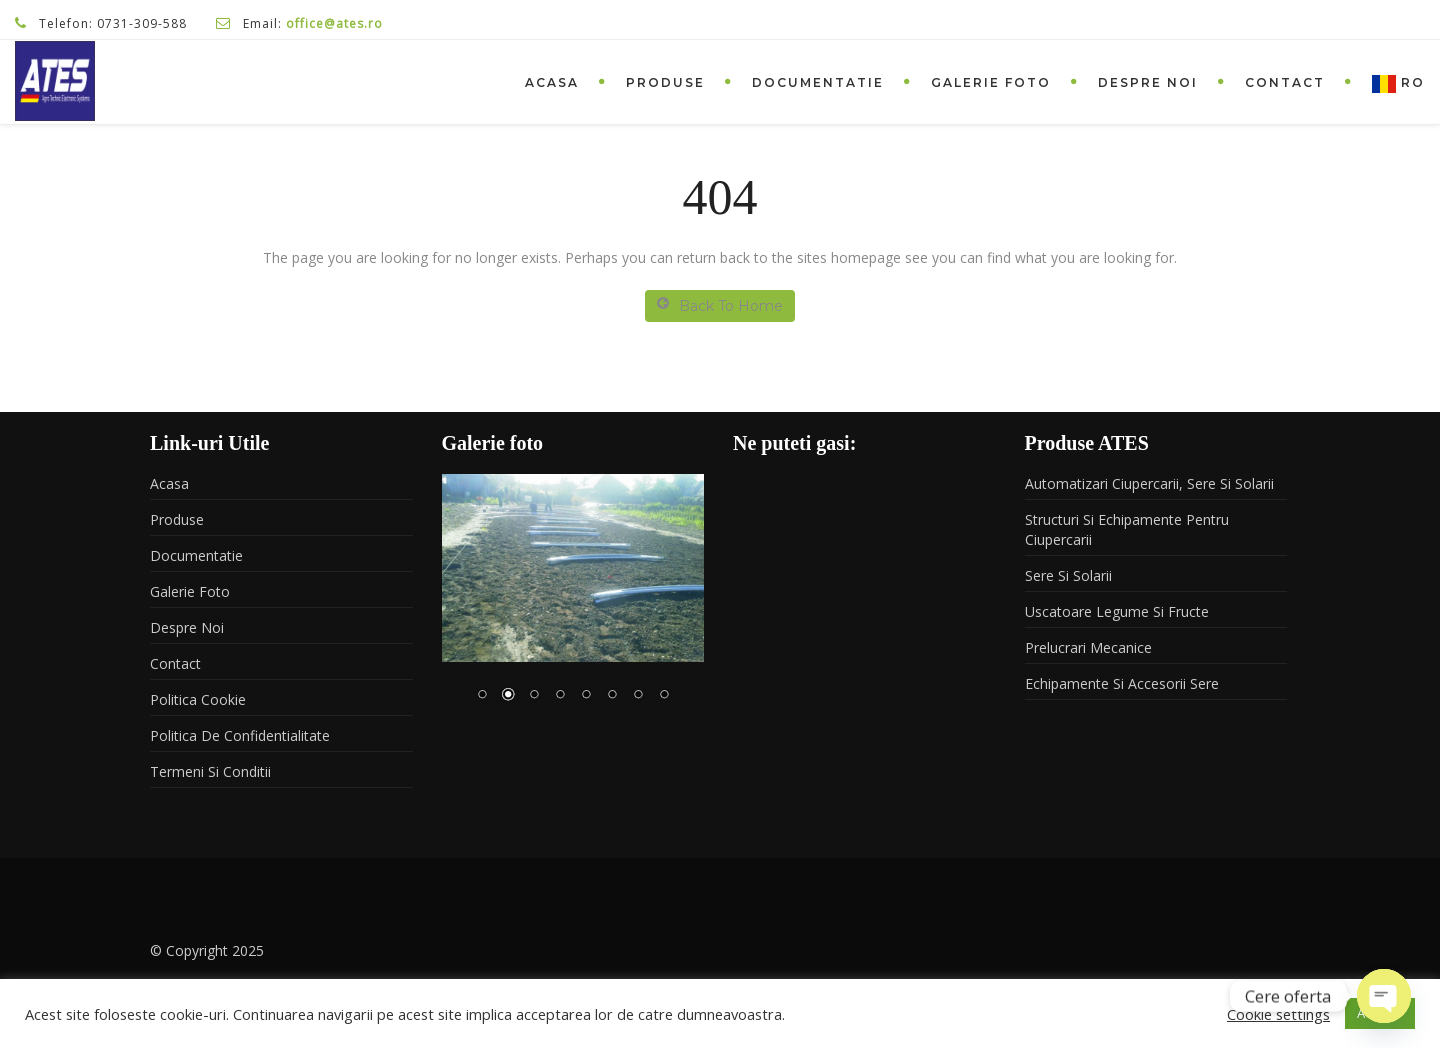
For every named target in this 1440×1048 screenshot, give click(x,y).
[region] (573, 600)
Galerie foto (991, 82)
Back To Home (720, 305)
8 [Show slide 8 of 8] (664, 696)
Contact (1285, 82)
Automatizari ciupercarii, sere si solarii (1149, 483)
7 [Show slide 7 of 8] (638, 696)
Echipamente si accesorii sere (1122, 683)
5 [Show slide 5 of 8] (586, 696)
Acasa (552, 82)
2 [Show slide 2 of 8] (508, 696)
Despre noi (1148, 82)
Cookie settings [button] (1278, 1014)
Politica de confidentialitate (240, 735)
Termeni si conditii (210, 771)
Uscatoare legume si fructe (1117, 611)
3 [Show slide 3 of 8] (534, 696)
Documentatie (818, 82)
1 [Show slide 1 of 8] (482, 696)
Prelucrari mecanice (1088, 647)
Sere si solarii (1068, 575)
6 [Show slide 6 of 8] (612, 696)
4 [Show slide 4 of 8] (560, 696)
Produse (665, 82)
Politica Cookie (198, 699)
